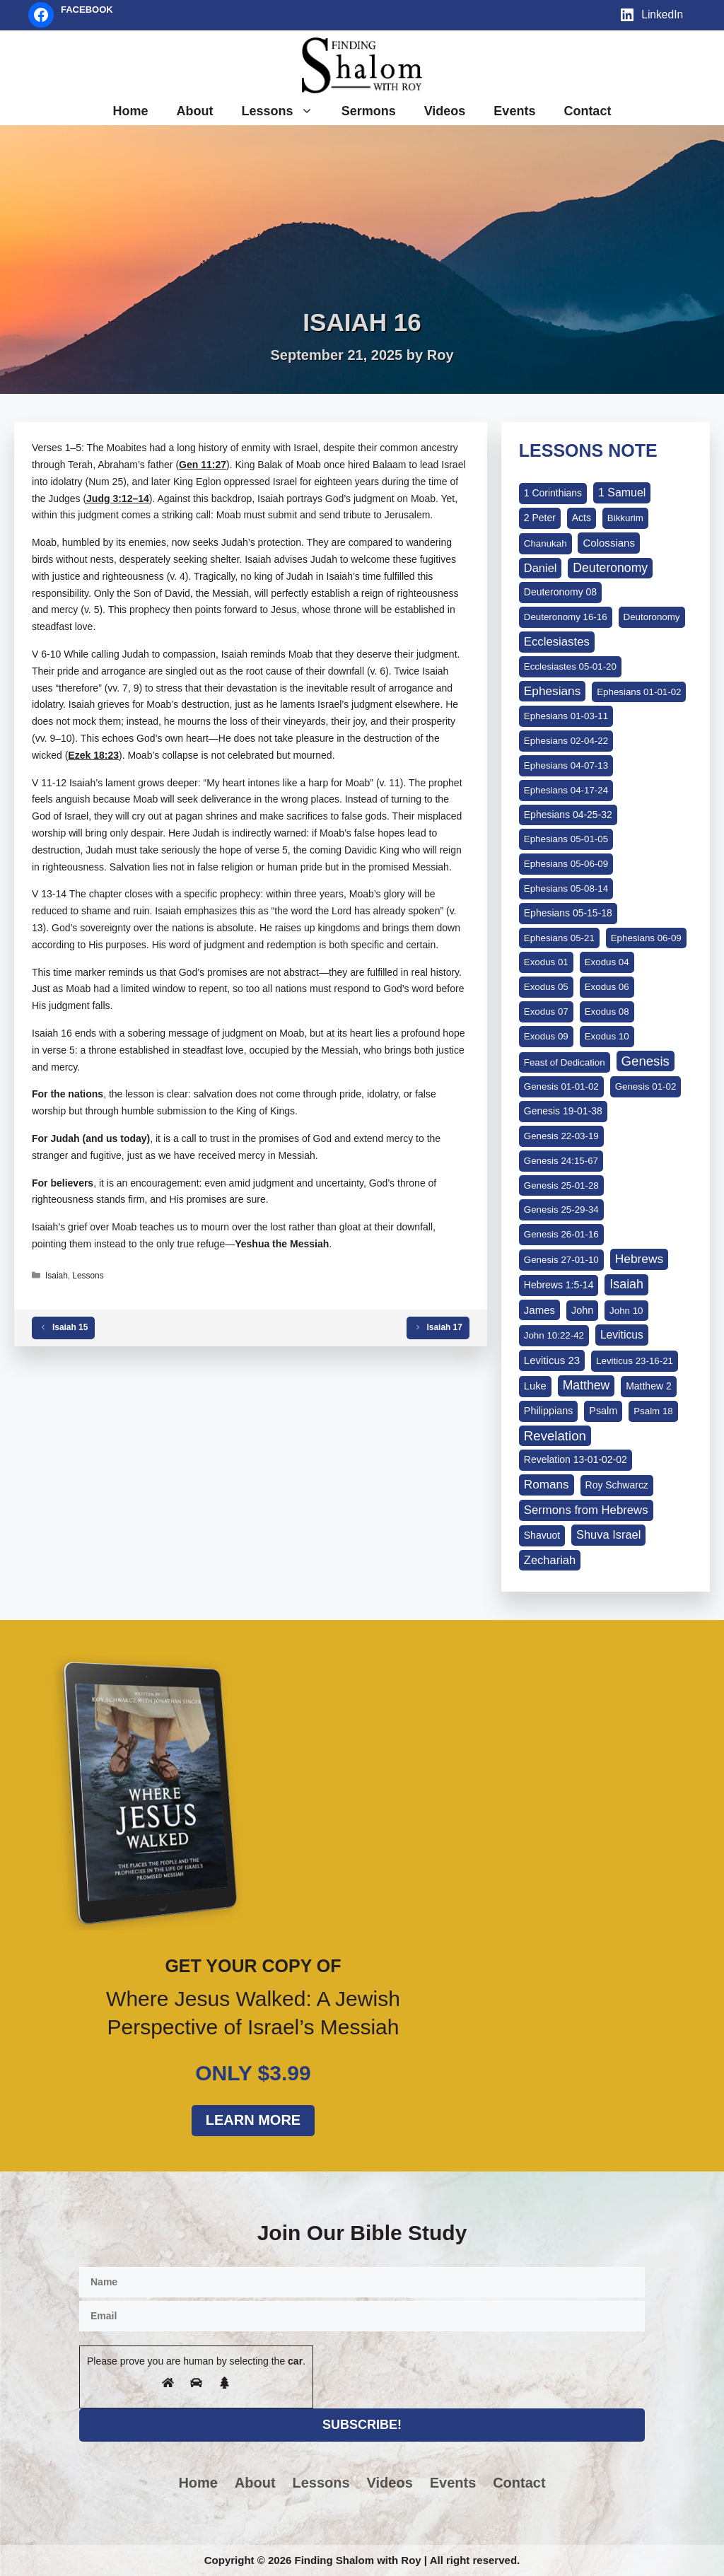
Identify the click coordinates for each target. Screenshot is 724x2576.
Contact (587, 111)
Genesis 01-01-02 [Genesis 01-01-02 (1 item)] (561, 1086)
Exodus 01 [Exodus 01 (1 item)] (546, 962)
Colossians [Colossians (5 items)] (609, 543)
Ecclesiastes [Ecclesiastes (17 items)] (557, 641)
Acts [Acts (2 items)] (581, 517)
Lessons (284, 111)
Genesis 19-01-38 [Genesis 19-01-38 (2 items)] (563, 1111)
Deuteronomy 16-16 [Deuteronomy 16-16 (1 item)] (565, 617)
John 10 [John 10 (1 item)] (626, 1310)
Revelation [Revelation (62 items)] (555, 1435)
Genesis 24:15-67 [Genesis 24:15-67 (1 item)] (561, 1160)
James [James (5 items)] (539, 1310)
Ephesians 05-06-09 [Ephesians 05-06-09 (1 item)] (566, 863)
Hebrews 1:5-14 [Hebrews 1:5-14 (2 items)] (559, 1284)
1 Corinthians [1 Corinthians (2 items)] (553, 493)
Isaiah (56, 1276)
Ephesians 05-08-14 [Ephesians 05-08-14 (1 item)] (566, 888)
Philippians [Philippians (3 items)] (548, 1410)
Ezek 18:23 (93, 755)
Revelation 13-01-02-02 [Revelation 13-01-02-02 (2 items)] (575, 1459)
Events (514, 111)
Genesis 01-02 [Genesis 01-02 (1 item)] (646, 1086)
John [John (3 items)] (582, 1310)
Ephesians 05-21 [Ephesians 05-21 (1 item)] (559, 938)
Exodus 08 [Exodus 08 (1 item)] (607, 1011)
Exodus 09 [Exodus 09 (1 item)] (546, 1036)
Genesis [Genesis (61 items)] (645, 1061)
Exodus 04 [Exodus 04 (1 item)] (607, 962)
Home (130, 111)
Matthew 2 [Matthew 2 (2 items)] (648, 1386)
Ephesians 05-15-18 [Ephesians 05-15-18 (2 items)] (568, 913)
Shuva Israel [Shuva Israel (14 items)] (608, 1534)
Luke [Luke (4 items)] (535, 1386)
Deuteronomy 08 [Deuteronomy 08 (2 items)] (560, 592)
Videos (445, 111)
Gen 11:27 (202, 464)
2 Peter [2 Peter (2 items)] (540, 517)
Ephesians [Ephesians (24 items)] (552, 691)
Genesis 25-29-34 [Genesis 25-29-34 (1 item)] (561, 1209)
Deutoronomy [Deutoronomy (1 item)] (652, 617)
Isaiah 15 (70, 1327)
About (195, 111)
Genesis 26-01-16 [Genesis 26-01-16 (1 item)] (561, 1234)
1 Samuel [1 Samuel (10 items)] (622, 492)
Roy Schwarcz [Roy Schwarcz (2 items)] (616, 1485)
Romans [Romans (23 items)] (546, 1484)
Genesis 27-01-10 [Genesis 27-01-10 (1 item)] (561, 1259)
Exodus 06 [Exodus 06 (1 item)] (607, 986)
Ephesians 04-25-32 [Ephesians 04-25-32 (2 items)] (568, 814)
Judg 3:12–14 (117, 498)
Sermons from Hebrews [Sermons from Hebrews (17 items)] (586, 1510)
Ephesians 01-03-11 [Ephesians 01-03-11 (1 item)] (566, 716)
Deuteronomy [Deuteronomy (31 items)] (610, 568)
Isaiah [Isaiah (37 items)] (626, 1284)
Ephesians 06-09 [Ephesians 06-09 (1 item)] (646, 938)
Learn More (253, 2120)
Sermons (368, 111)
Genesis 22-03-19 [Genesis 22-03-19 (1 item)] (561, 1136)
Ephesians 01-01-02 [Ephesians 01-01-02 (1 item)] (639, 692)
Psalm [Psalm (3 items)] (603, 1410)
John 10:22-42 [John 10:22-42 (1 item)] (554, 1335)
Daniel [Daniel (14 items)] (540, 567)
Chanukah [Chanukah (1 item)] (545, 543)
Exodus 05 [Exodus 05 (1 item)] (546, 986)
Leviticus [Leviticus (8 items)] (621, 1335)
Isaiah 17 (444, 1327)
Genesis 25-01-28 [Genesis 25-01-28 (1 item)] (561, 1185)
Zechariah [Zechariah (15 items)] (550, 1560)
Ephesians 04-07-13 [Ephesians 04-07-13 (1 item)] (566, 765)
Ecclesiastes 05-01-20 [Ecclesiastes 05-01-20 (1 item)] (570, 666)
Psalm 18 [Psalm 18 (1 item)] (653, 1411)
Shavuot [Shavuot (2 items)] (542, 1535)
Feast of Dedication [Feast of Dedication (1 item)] (564, 1062)
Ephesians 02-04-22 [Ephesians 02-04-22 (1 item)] (566, 740)
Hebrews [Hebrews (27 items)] (639, 1259)
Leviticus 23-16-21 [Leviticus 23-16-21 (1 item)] (634, 1361)
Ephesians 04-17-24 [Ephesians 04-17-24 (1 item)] (566, 790)
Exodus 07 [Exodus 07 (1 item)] (546, 1011)
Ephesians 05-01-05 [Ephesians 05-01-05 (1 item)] (566, 839)
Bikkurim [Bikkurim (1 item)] (625, 518)
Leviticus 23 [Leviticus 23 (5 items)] (552, 1360)
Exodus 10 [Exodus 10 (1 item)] (607, 1036)
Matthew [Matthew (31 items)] (586, 1385)
